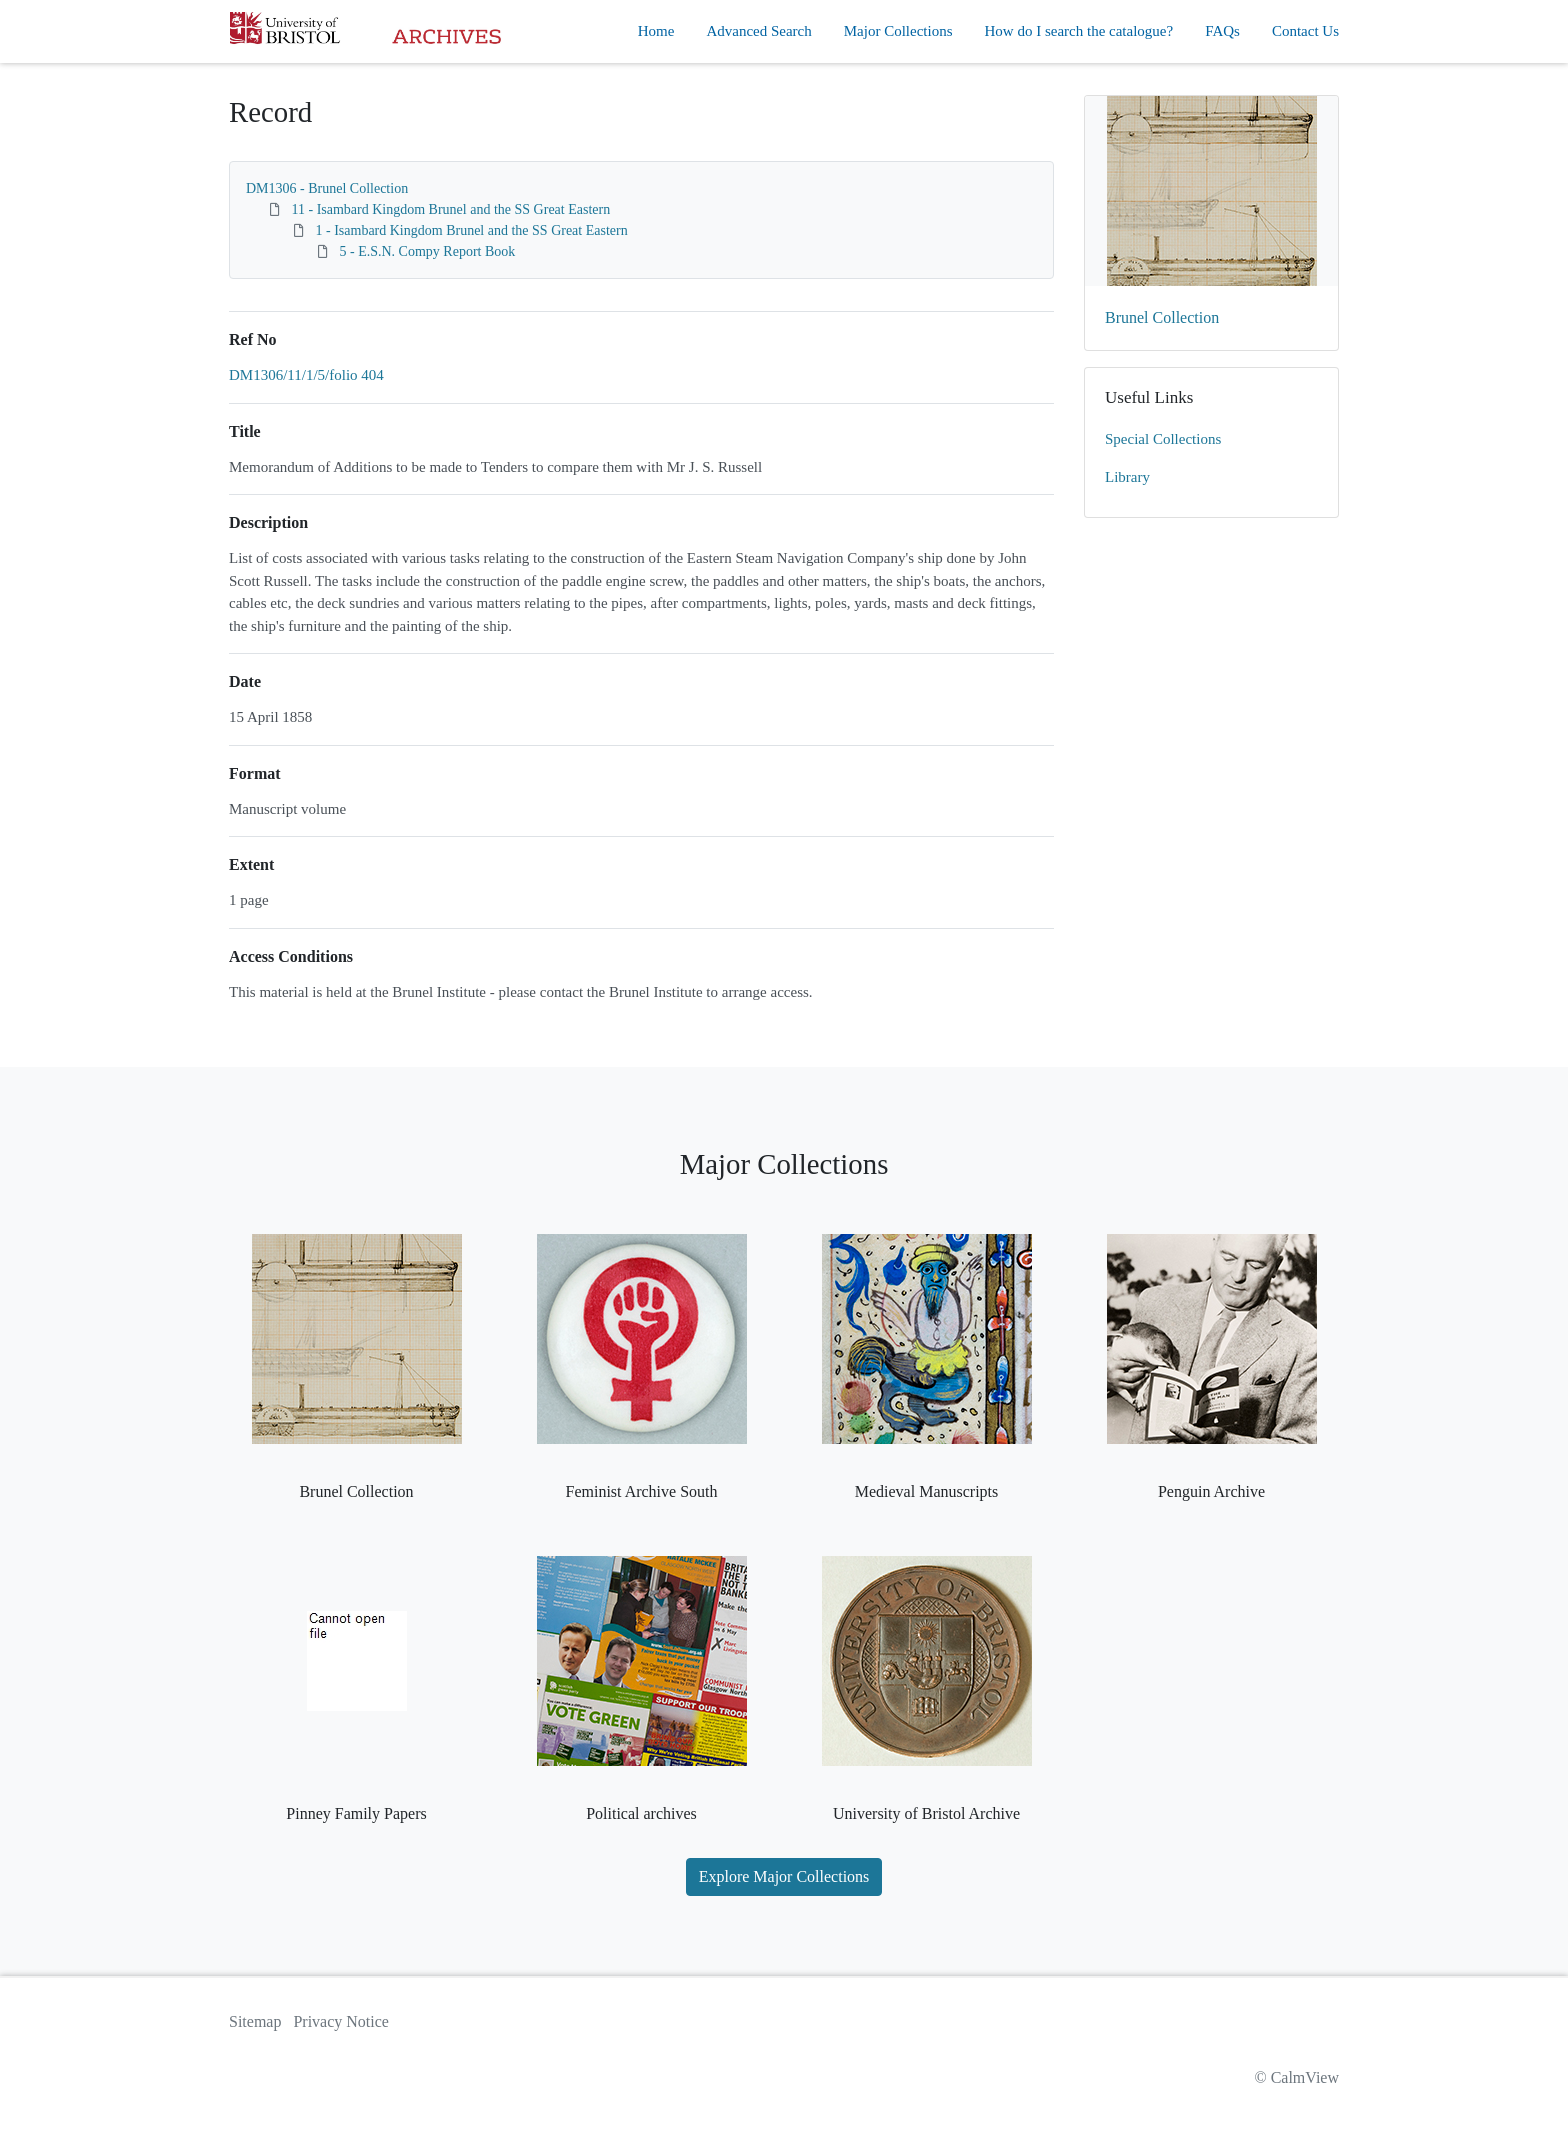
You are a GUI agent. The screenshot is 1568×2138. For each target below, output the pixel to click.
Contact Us (1305, 31)
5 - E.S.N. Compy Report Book (428, 251)
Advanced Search (758, 31)
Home (656, 31)
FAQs (1222, 31)
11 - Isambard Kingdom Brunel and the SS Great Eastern (451, 209)
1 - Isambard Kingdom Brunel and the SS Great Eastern (472, 230)
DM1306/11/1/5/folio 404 (306, 375)
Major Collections (898, 31)
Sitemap (255, 2021)
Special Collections (1163, 439)
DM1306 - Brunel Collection (327, 188)
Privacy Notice (341, 2021)
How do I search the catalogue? (1079, 31)
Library (1127, 477)
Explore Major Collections (784, 1876)
